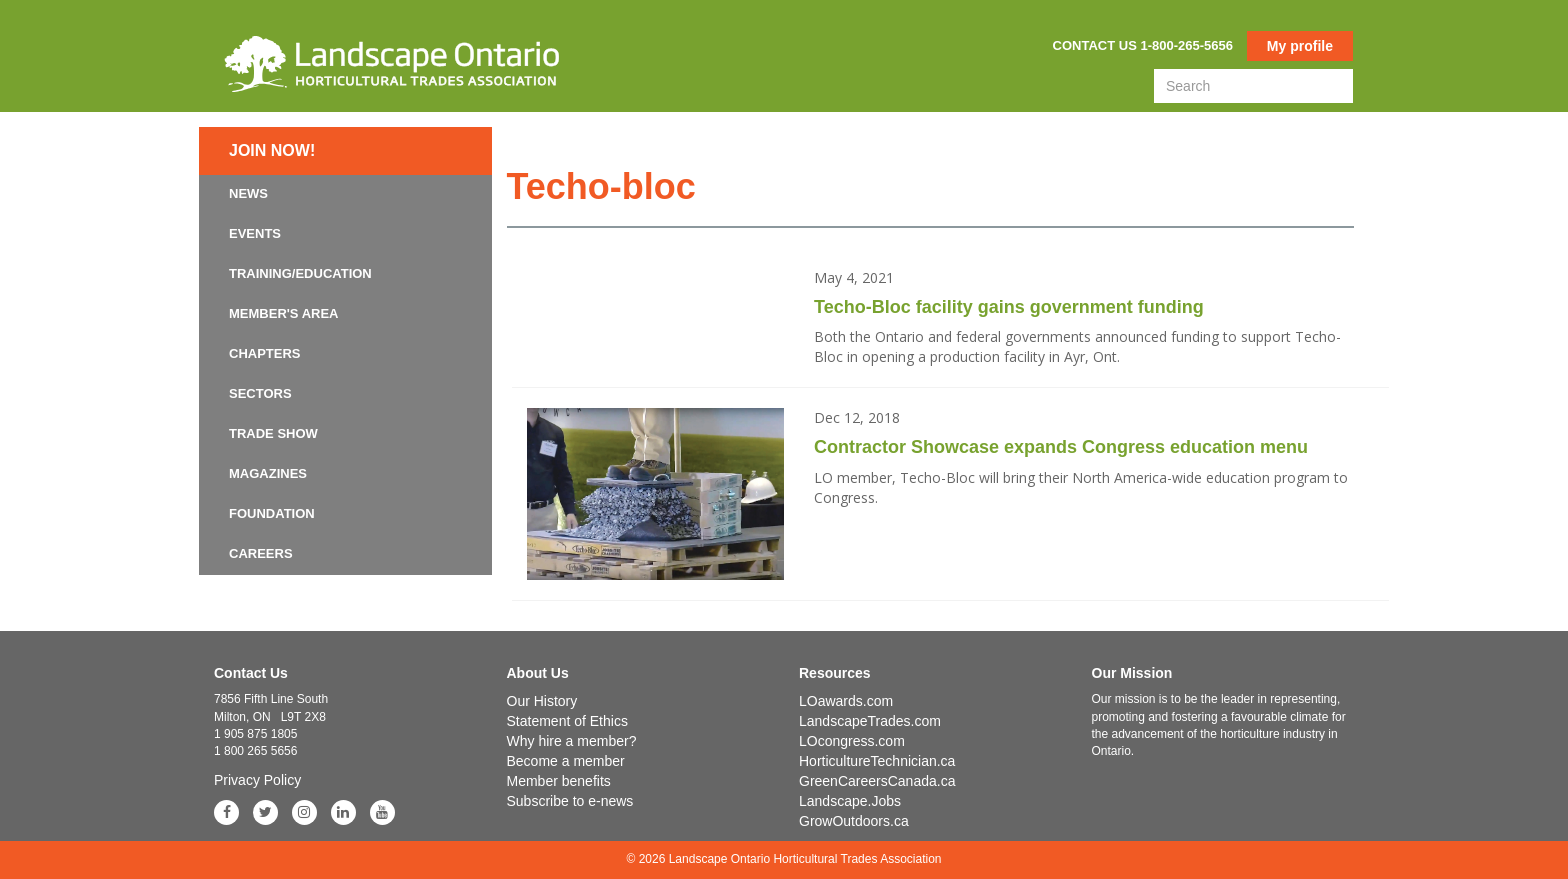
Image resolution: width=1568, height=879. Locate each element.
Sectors (260, 393)
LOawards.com (846, 701)
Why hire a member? (572, 741)
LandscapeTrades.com (870, 721)
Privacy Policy (257, 780)
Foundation (272, 513)
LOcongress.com (852, 741)
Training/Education (300, 273)
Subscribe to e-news (570, 801)
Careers (261, 553)
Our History (542, 701)
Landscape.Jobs (850, 801)
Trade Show (273, 433)
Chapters (265, 353)
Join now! (272, 150)
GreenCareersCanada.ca (877, 781)
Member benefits (559, 781)
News (248, 193)
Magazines (268, 473)
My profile (1300, 46)
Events (255, 233)
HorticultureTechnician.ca (877, 761)
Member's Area (284, 313)
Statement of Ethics (567, 721)
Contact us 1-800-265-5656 (1143, 45)
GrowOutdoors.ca (854, 821)
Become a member (566, 761)
